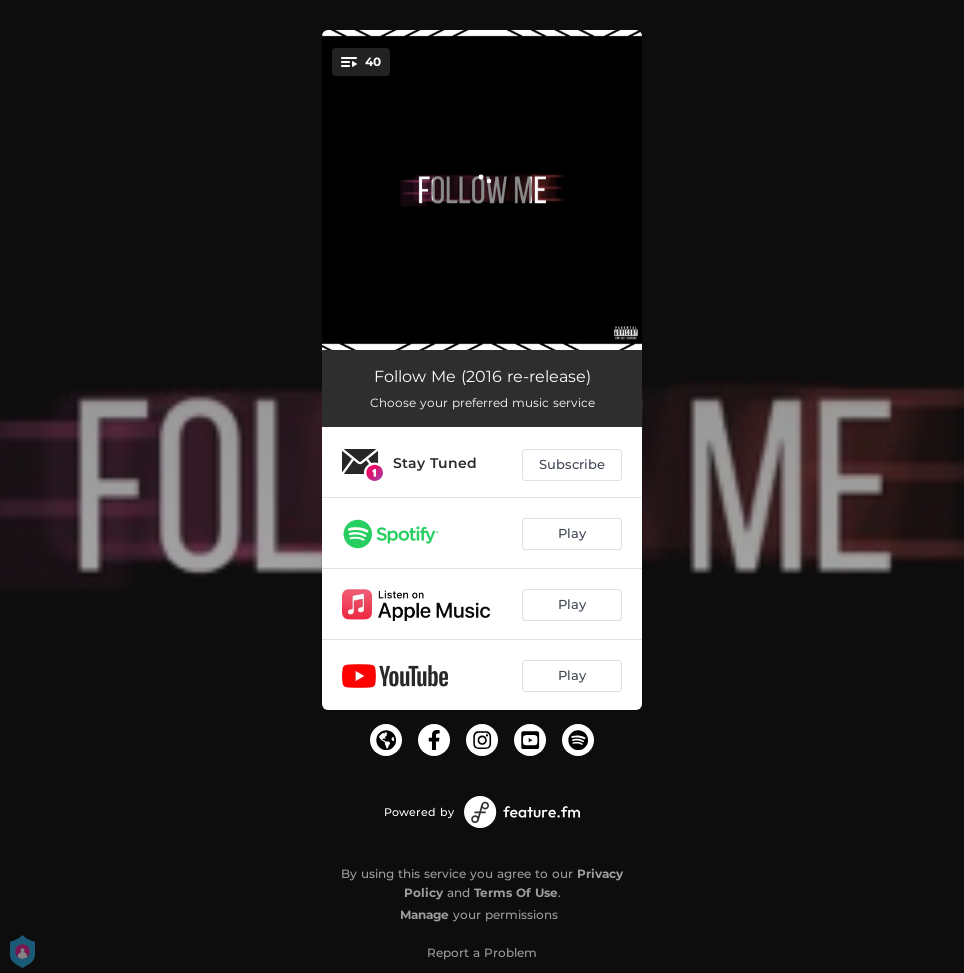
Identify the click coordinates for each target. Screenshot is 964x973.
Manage (424, 914)
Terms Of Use (516, 892)
